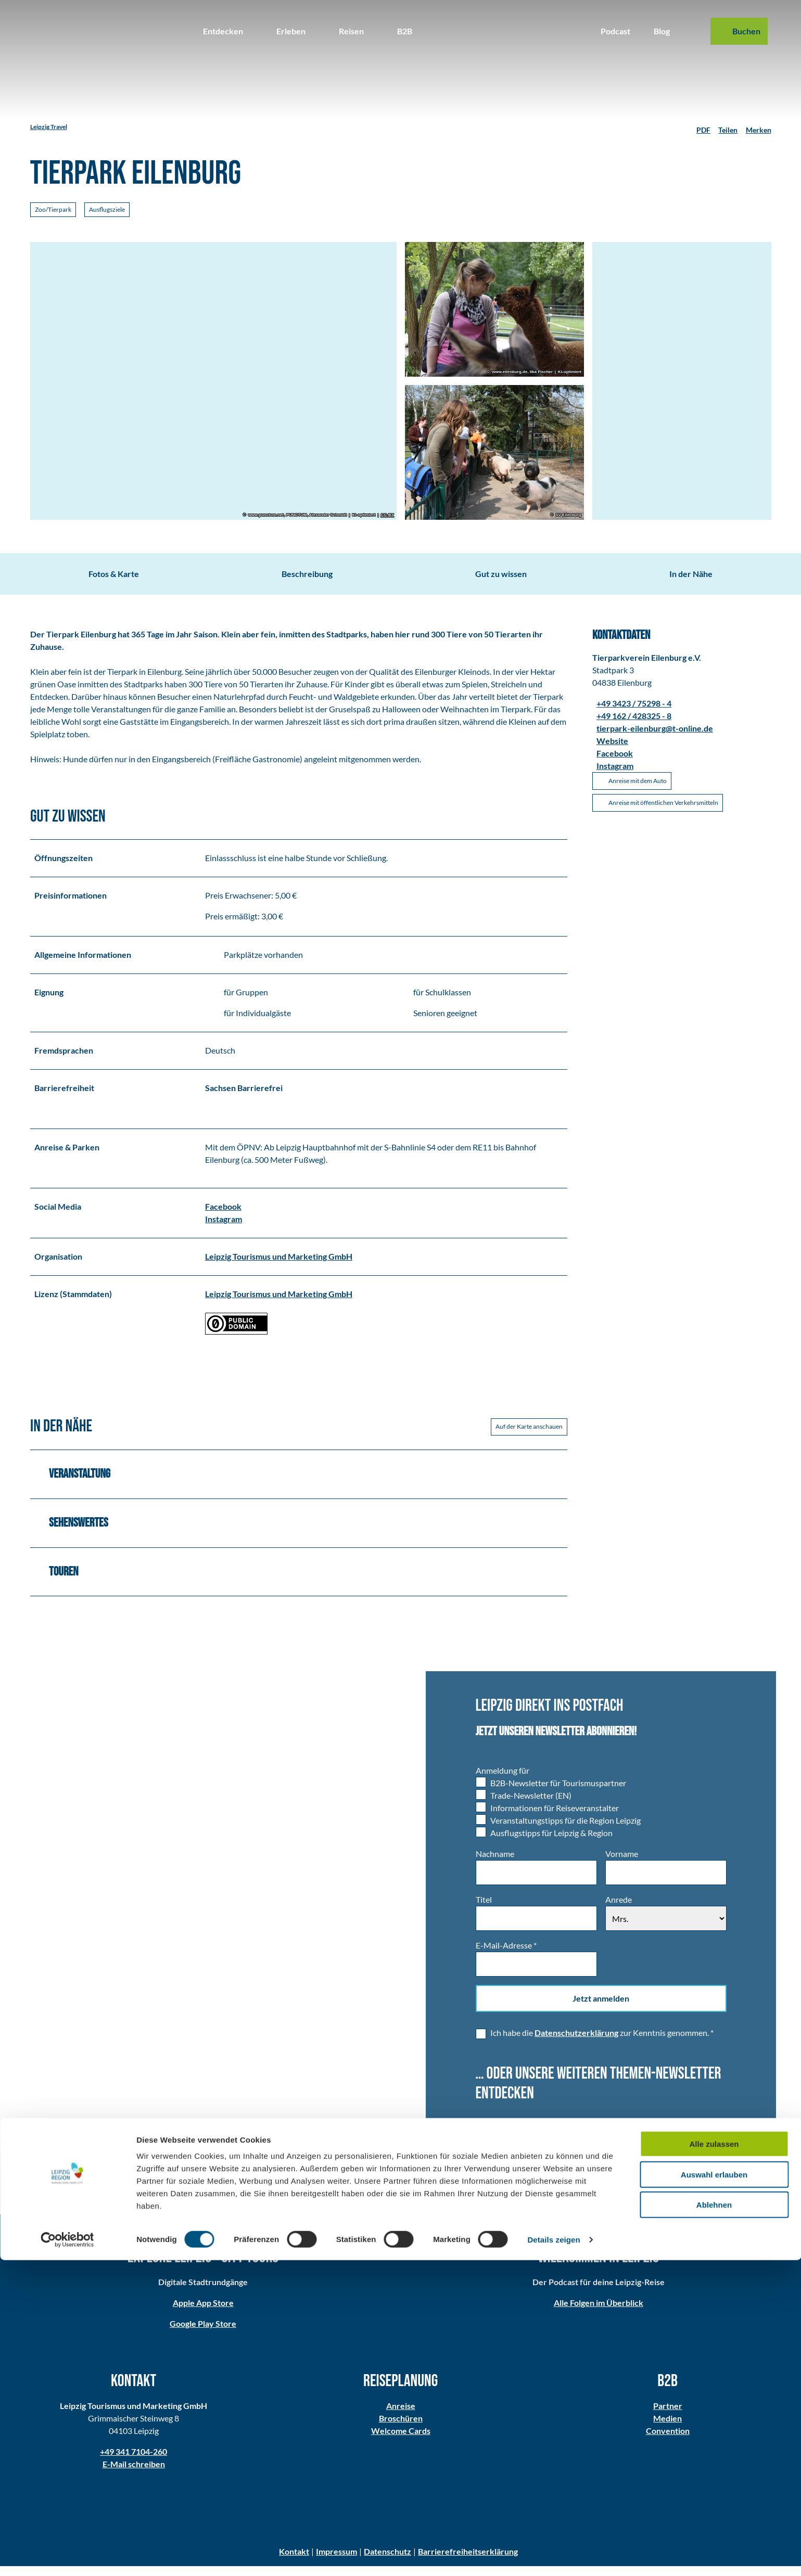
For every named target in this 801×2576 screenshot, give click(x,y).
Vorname (621, 1863)
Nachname (495, 1863)
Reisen (351, 31)
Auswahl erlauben (714, 2490)
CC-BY (386, 515)
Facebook (223, 1216)
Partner (667, 2415)
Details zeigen (553, 2555)
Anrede (618, 1909)
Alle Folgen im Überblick (598, 2312)
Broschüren (400, 2428)
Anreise (400, 2415)
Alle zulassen (714, 2459)
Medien (667, 2428)
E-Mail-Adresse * (506, 1954)
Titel (484, 1909)
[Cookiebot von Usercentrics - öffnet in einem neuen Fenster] (67, 2556)
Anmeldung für (502, 1780)
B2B (404, 31)
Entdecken (223, 31)
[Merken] (758, 127)
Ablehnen (714, 2520)
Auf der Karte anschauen (529, 1436)
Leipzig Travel (48, 127)
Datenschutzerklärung (576, 2042)
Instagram (223, 1228)
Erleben (291, 31)
